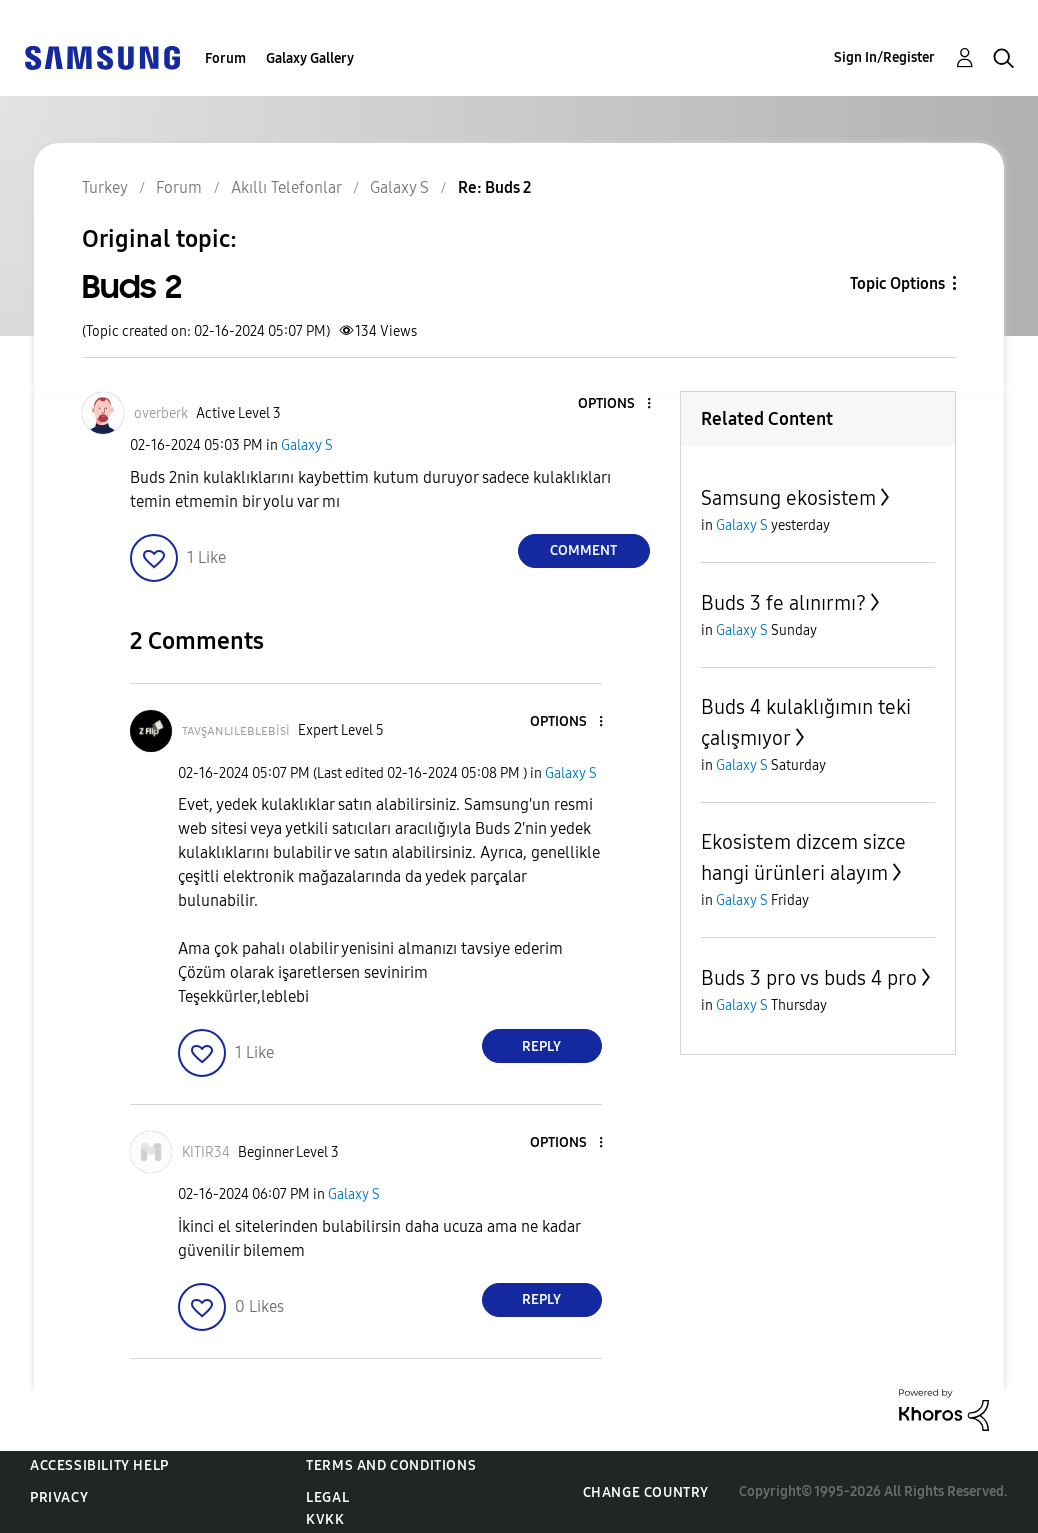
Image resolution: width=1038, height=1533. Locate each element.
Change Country (646, 1492)
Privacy (59, 1497)
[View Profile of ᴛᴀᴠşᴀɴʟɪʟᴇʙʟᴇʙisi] (236, 730)
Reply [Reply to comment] (541, 1046)
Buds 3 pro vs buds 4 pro (809, 978)
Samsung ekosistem (788, 498)
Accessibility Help (99, 1465)
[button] (615, 404)
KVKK (325, 1519)
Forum (225, 58)
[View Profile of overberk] (161, 413)
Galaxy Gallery (310, 58)
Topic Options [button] (897, 283)
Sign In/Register (884, 57)
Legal (327, 1497)
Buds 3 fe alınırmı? (783, 603)
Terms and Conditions (391, 1465)
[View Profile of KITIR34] (206, 1152)
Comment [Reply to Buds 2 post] (583, 550)
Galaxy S (307, 445)
